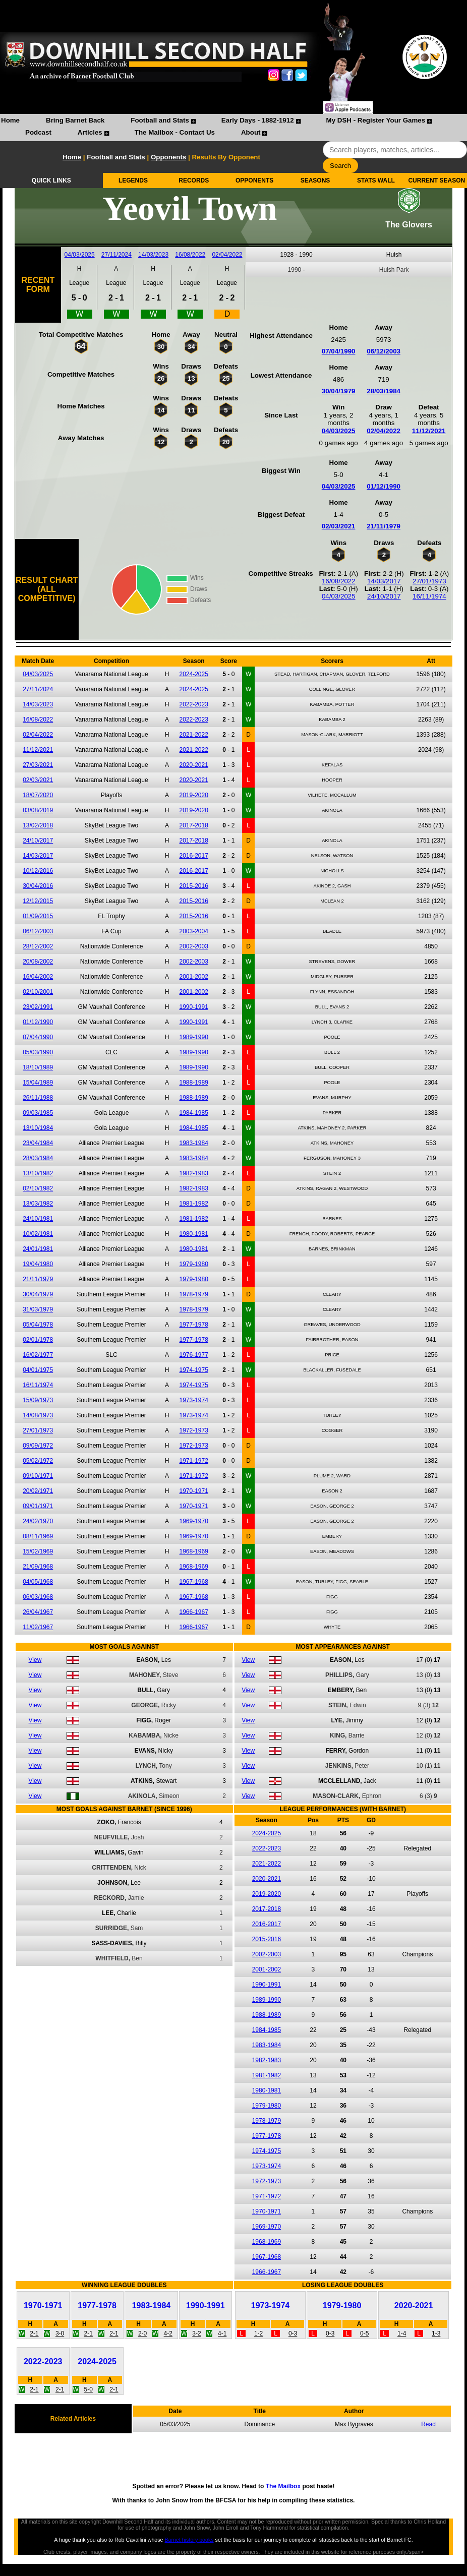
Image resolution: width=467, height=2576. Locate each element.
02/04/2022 (227, 254)
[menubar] (233, 127)
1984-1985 (194, 1112)
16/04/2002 (38, 976)
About (251, 132)
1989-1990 (194, 1037)
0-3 (292, 2333)
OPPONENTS (254, 180)
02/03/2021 (339, 526)
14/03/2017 (384, 581)
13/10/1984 (38, 1127)
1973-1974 (194, 1400)
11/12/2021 (429, 431)
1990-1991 (194, 1006)
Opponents (168, 157)
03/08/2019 (38, 810)
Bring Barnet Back (75, 120)
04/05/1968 (38, 1581)
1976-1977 (194, 1354)
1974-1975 (194, 1369)
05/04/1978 (38, 1324)
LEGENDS (133, 180)
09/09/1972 (38, 1445)
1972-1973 (194, 1430)
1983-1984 (194, 1143)
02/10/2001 (38, 991)
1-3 (436, 2333)
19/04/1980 (38, 1264)
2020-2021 (194, 764)
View (35, 1659)
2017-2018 (194, 825)
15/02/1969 (38, 1551)
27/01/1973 (429, 581)
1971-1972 (194, 1460)
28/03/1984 (383, 391)
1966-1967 (194, 1611)
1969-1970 (194, 1521)
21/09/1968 (38, 1566)
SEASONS (315, 180)
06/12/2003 (383, 351)
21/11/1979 (383, 526)
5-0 (88, 2389)
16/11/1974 (429, 596)
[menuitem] (10, 121)
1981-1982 (194, 1203)
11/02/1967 (38, 1627)
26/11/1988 (38, 1097)
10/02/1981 (38, 1233)
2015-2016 (194, 885)
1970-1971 (194, 1490)
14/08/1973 (38, 1415)
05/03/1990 (38, 1052)
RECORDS (194, 180)
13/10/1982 (38, 1173)
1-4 (401, 2333)
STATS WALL (376, 180)
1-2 (258, 2333)
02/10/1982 (38, 1188)
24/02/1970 (38, 1521)
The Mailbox (283, 2486)
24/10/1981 (38, 1218)
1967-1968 (194, 1581)
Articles (90, 132)
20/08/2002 (38, 961)
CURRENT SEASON (436, 180)
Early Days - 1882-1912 (257, 120)
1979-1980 (194, 1264)
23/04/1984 (38, 1143)
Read (428, 2424)
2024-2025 (194, 674)
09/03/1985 (38, 1112)
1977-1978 (194, 1324)
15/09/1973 (38, 1400)
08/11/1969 (38, 1536)
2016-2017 (194, 855)
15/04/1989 (38, 1082)
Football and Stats (160, 120)
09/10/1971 (38, 1475)
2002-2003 (194, 946)
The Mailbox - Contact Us (175, 132)
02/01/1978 (38, 1339)
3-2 (196, 2333)
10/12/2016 (38, 870)
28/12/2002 (38, 946)
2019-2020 (194, 795)
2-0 (142, 2333)
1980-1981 (194, 1233)
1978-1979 (194, 1294)
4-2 (168, 2333)
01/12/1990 (383, 486)
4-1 (222, 2333)
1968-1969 (194, 1551)
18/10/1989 (38, 1067)
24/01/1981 (38, 1248)
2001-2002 (194, 976)
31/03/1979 (38, 1309)
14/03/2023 (153, 254)
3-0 (59, 2333)
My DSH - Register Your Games (376, 120)
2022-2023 (194, 704)
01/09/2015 (38, 916)
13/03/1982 (38, 1203)
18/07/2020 (38, 795)
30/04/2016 (38, 885)
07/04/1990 (339, 351)
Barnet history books (188, 2540)
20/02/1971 (38, 1490)
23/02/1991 (38, 1006)
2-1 (34, 2333)
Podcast (38, 132)
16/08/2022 (190, 254)
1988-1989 (194, 1082)
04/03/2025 (80, 254)
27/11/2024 (116, 254)
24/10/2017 (384, 596)
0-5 (364, 2333)
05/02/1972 (38, 1460)
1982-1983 (194, 1173)
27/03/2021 (38, 764)
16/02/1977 (38, 1354)
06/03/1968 (38, 1596)
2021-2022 (194, 734)
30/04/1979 (339, 391)
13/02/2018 (38, 825)
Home (10, 120)
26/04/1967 (38, 1611)
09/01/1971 (38, 1506)
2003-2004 (194, 931)
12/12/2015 (38, 901)
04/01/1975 (38, 1369)
